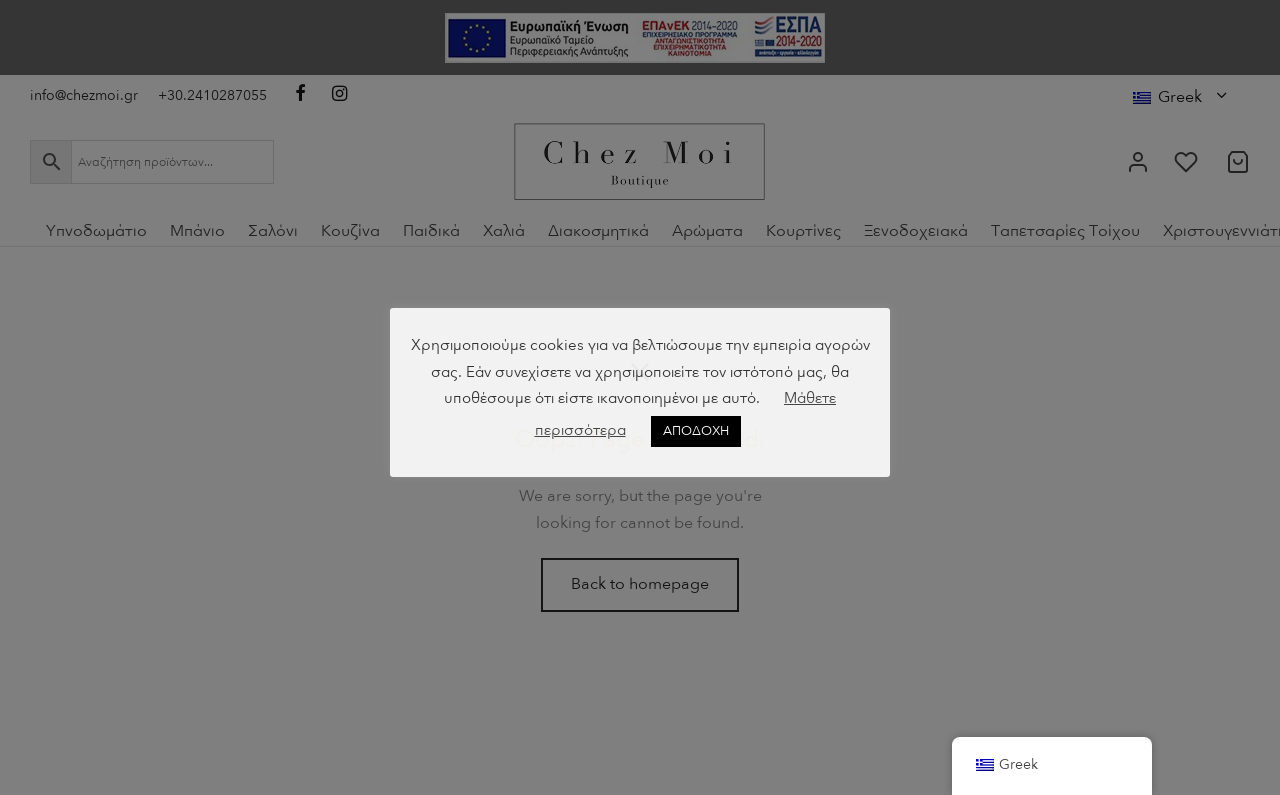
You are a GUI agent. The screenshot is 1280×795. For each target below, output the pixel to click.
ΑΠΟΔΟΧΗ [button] (696, 431)
